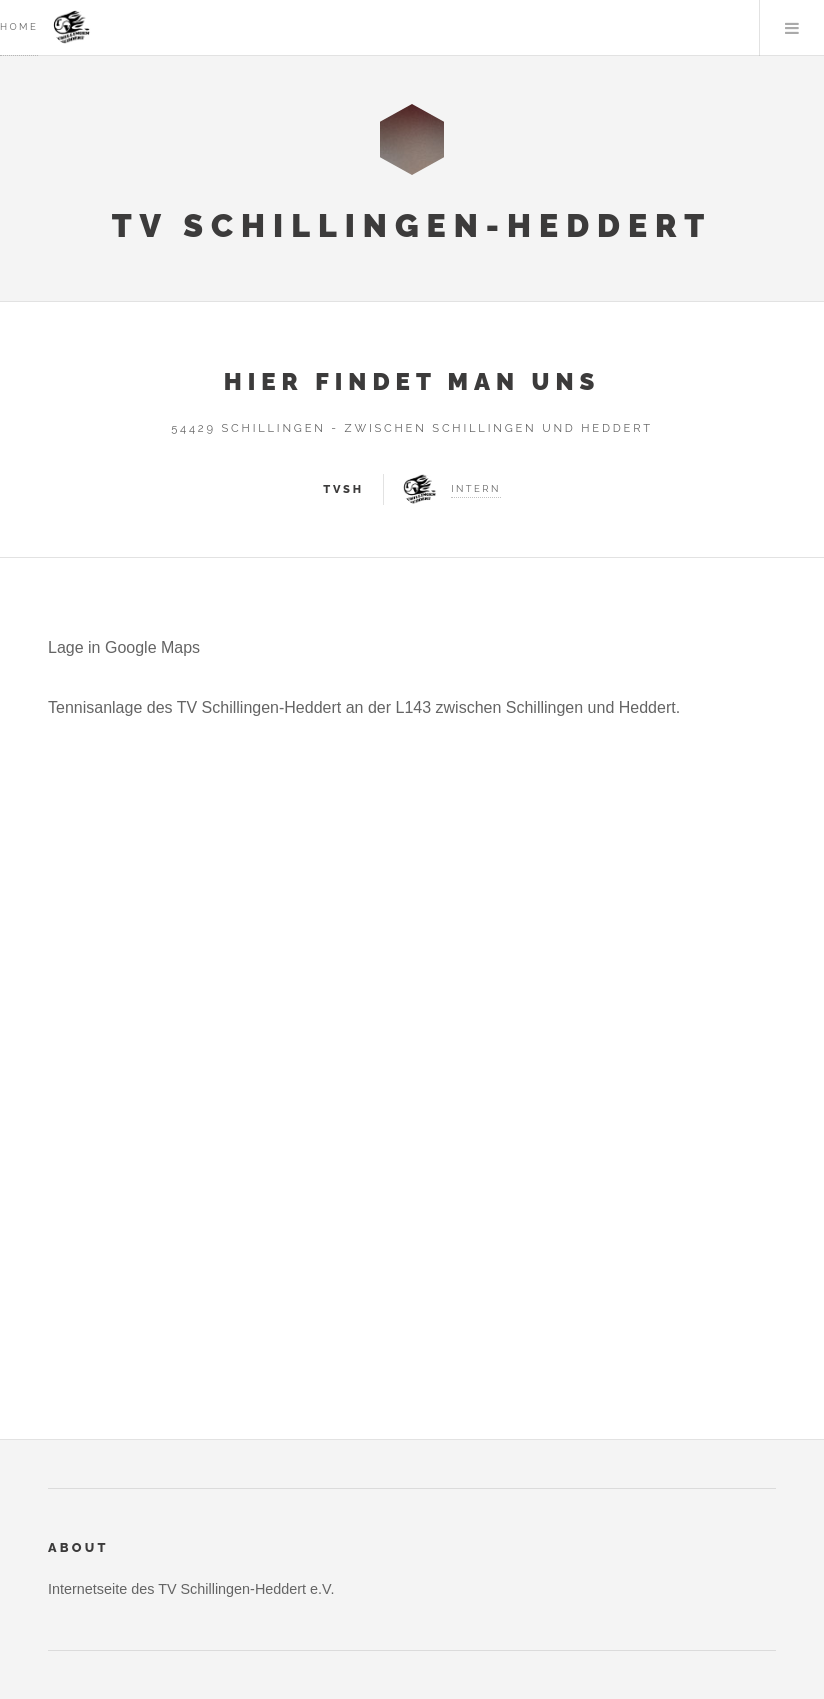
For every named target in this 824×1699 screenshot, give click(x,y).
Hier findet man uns (412, 381)
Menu (792, 28)
